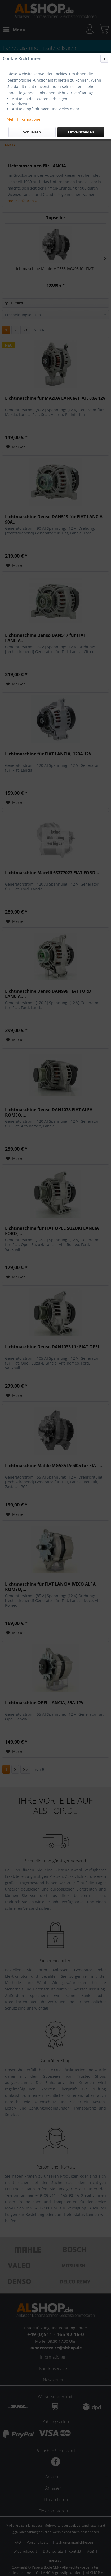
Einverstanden (81, 131)
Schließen (32, 131)
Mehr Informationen (25, 119)
